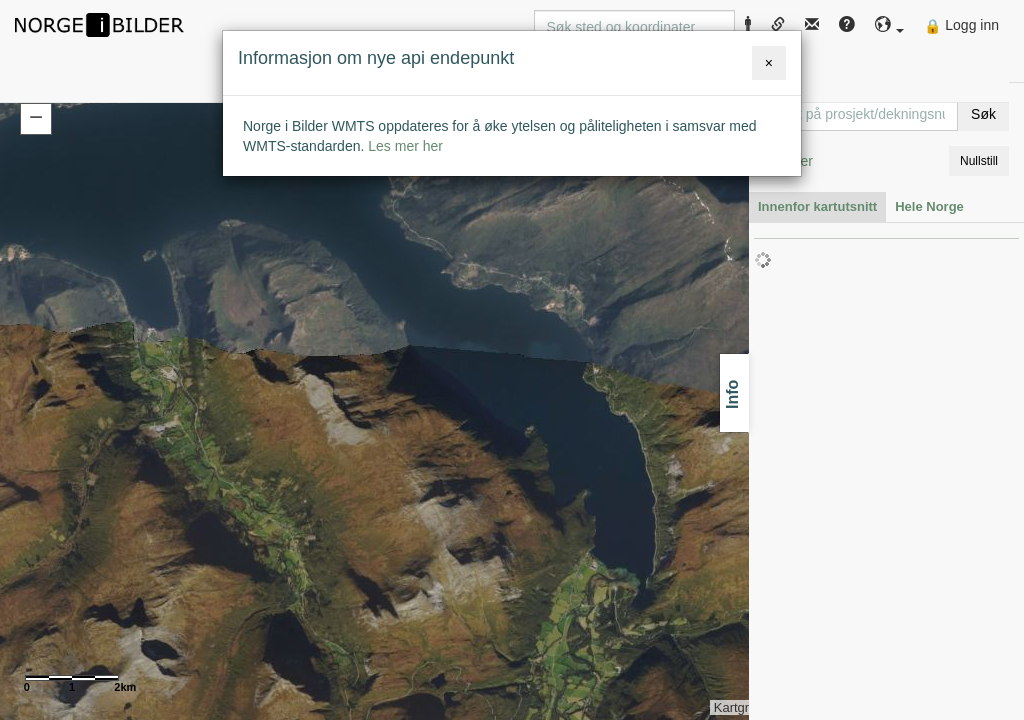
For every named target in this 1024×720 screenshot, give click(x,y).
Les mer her (405, 146)
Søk (983, 114)
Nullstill (979, 161)
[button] (890, 25)
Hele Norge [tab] (929, 206)
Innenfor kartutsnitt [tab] (817, 206)
